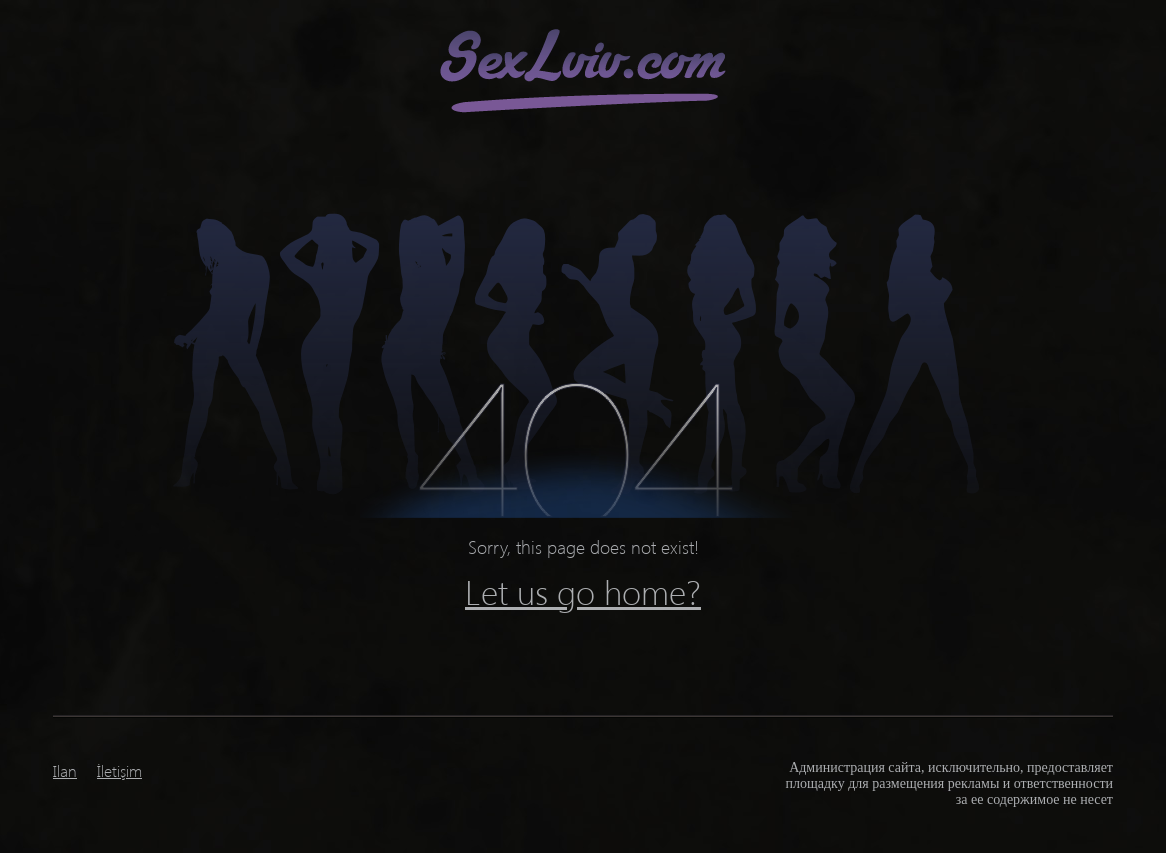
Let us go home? (583, 591)
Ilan (65, 770)
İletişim (119, 770)
